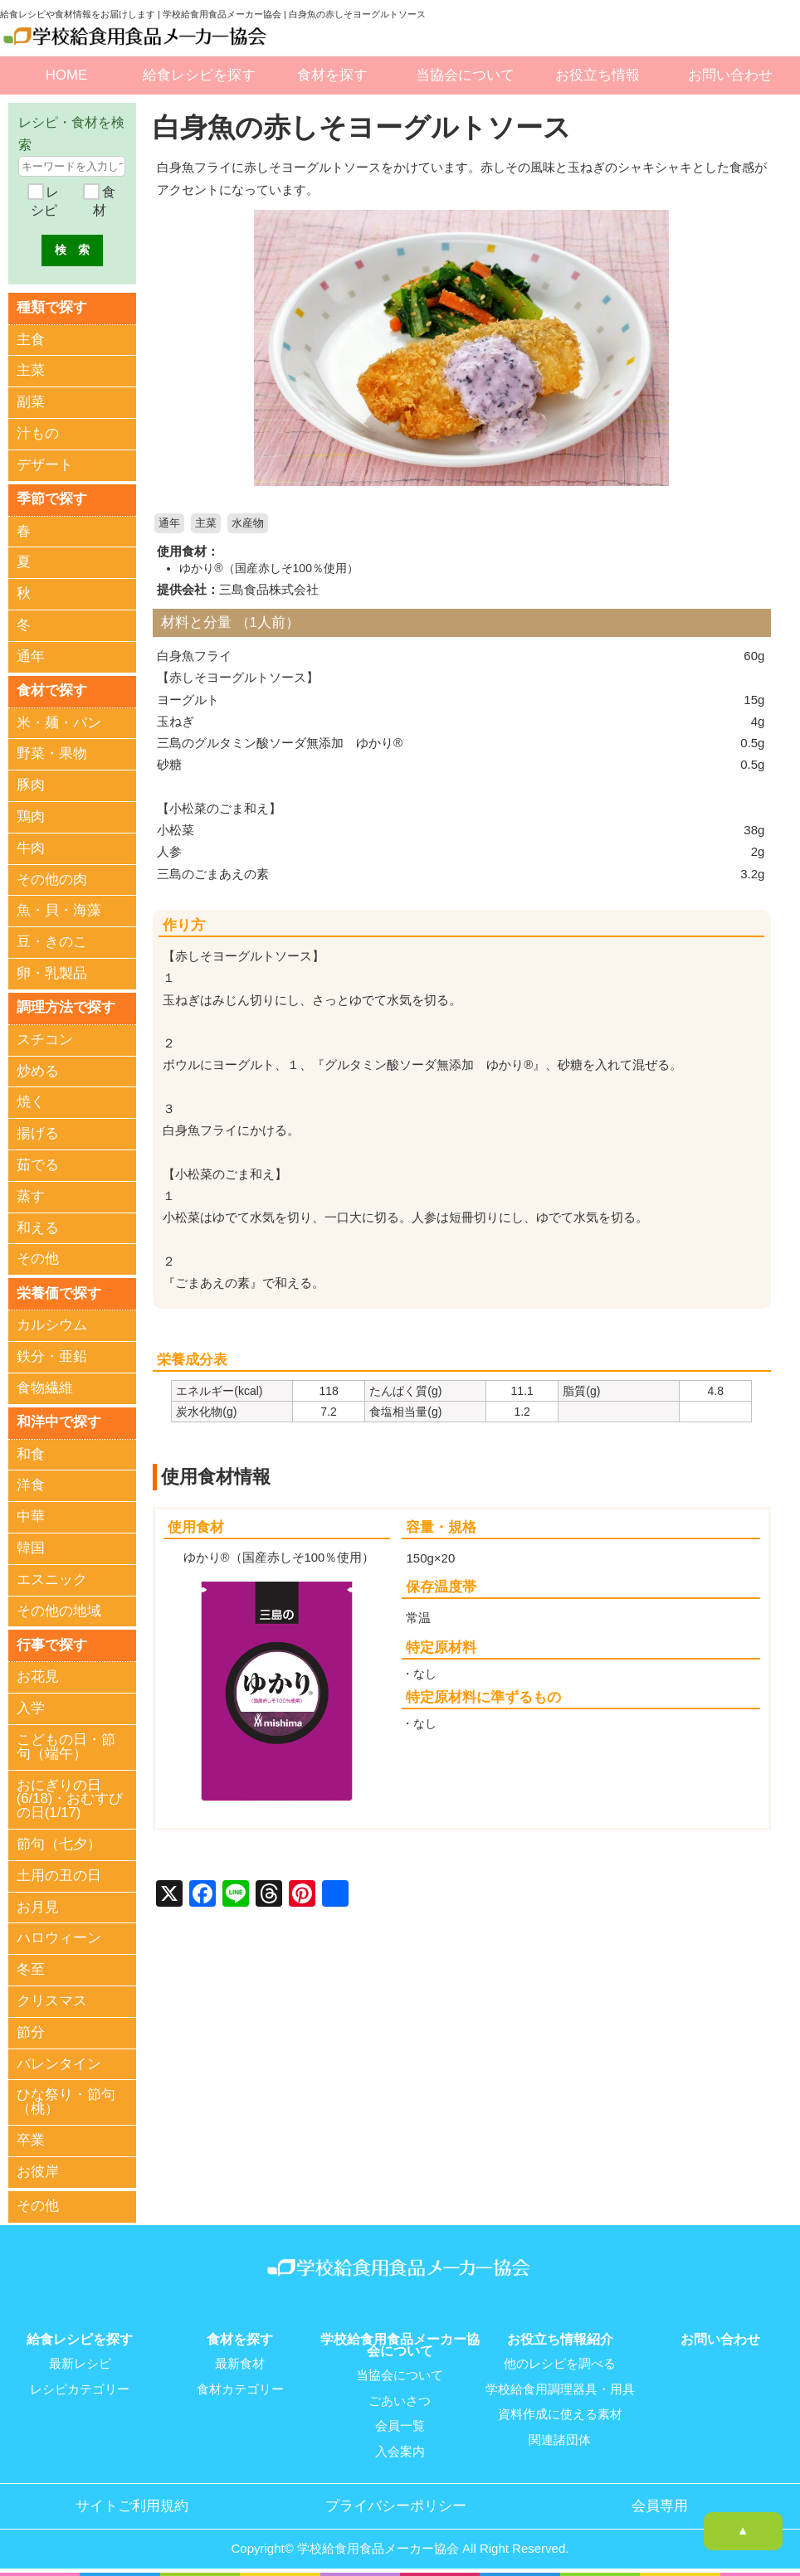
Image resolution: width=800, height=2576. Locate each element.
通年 (169, 523)
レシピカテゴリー (79, 2386)
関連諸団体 (560, 2436)
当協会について (465, 75)
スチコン (45, 1039)
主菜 (206, 523)
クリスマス (52, 1999)
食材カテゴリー (240, 2386)
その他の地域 (59, 1609)
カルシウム (52, 1324)
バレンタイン (59, 2062)
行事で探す (52, 1643)
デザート (45, 465)
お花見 (38, 1676)
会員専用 (660, 2501)
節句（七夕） (59, 1842)
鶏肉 (31, 816)
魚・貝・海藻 (59, 910)
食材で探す (52, 689)
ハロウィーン (59, 1937)
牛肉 (31, 847)
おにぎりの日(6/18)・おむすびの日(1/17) (70, 1798)
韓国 (31, 1547)
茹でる (38, 1164)
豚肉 (31, 785)
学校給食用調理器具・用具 (560, 2386)
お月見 (38, 1905)
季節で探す (52, 498)
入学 (31, 1707)
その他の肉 (52, 879)
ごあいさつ (399, 2397)
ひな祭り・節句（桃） (66, 2101)
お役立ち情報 (597, 75)
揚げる (38, 1132)
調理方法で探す (66, 1006)
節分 (31, 2031)
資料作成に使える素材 (560, 2411)
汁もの (38, 433)
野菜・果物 (52, 753)
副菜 (31, 402)
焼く (31, 1102)
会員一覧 (400, 2422)
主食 (31, 339)
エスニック (52, 1579)
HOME (66, 75)
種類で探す (52, 307)
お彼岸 (38, 2170)
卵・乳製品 (52, 972)
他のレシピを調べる (560, 2361)
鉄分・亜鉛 (52, 1355)
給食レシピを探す (199, 75)
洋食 (31, 1484)
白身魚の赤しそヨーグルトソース (368, 127)
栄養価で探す (59, 1292)
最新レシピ (80, 2361)
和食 (31, 1453)
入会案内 (400, 2447)
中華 (31, 1516)
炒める (38, 1070)
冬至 (31, 1968)
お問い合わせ (730, 75)
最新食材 (240, 2361)
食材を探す (332, 75)
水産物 (248, 523)
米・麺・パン (59, 722)
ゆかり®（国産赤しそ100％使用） (269, 568)
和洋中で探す (59, 1421)
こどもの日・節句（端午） (66, 1746)
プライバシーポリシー (395, 2501)
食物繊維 (45, 1387)
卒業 (31, 2138)
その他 (38, 1258)
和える (38, 1227)
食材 (104, 201)
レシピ (45, 201)
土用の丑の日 (59, 1874)
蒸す (31, 1195)
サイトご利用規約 (132, 2501)
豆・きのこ (52, 942)
